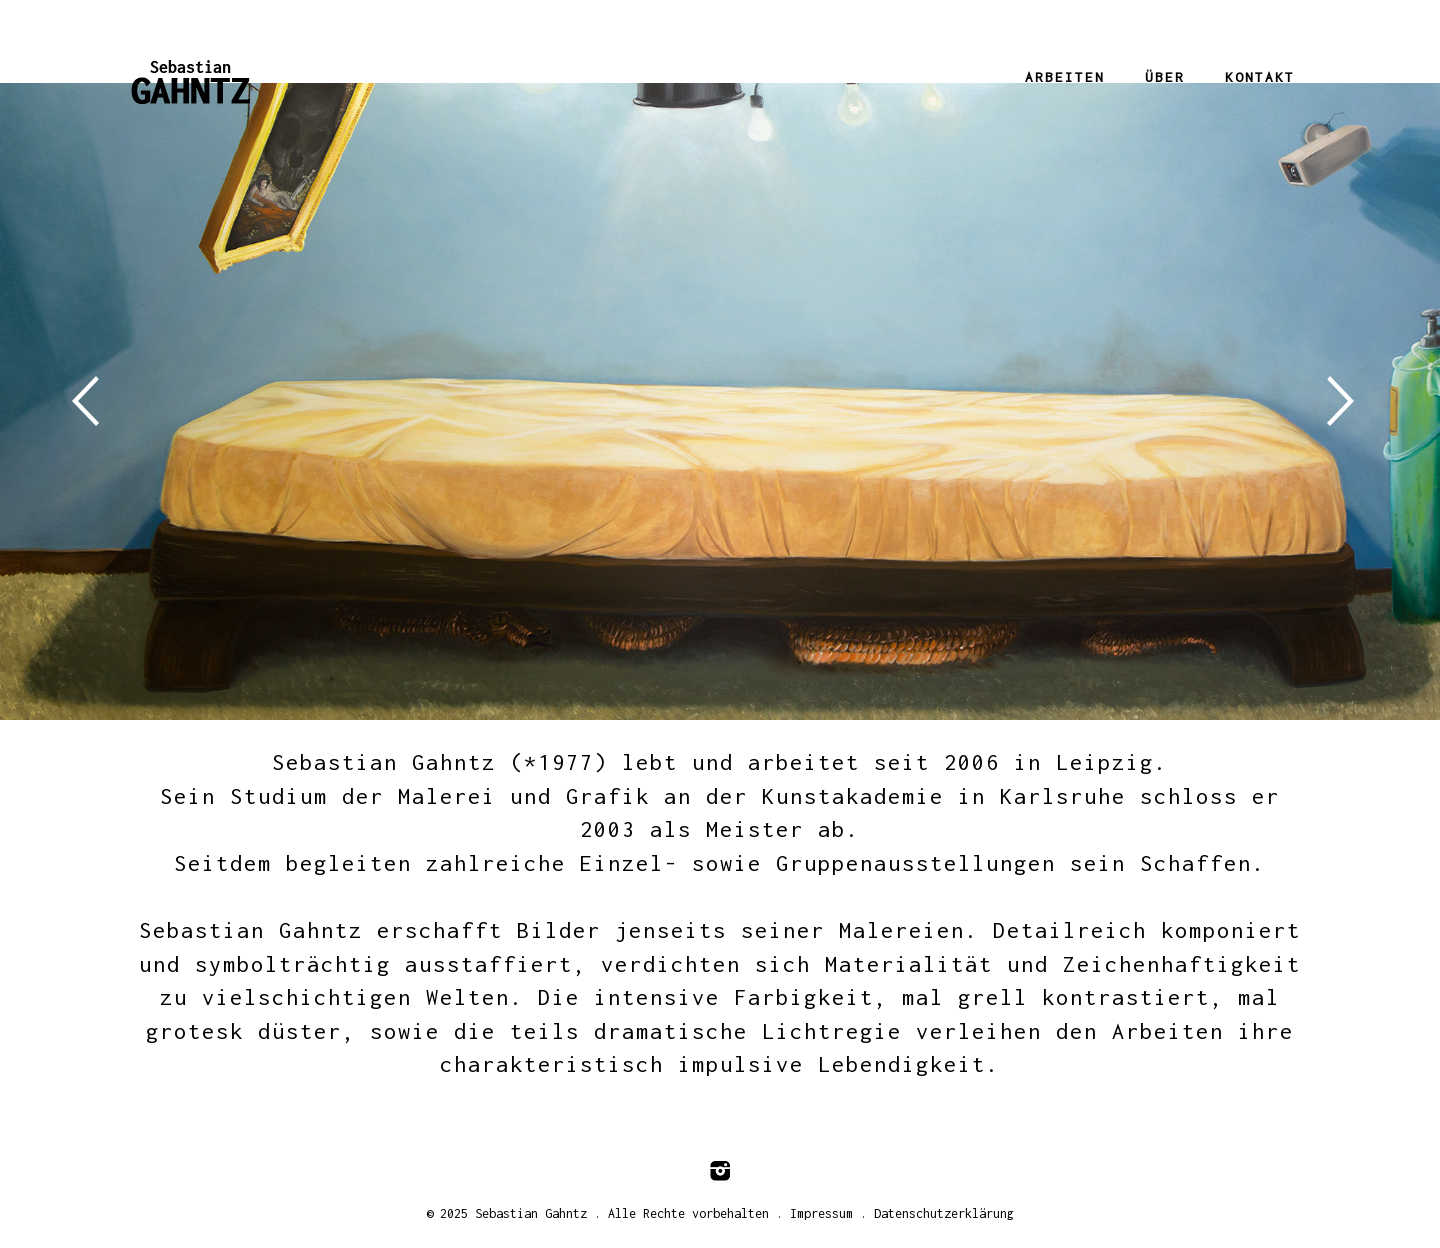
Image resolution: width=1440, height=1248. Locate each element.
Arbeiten (1065, 77)
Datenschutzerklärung (944, 1213)
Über (1165, 77)
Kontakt (1260, 77)
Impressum (821, 1213)
